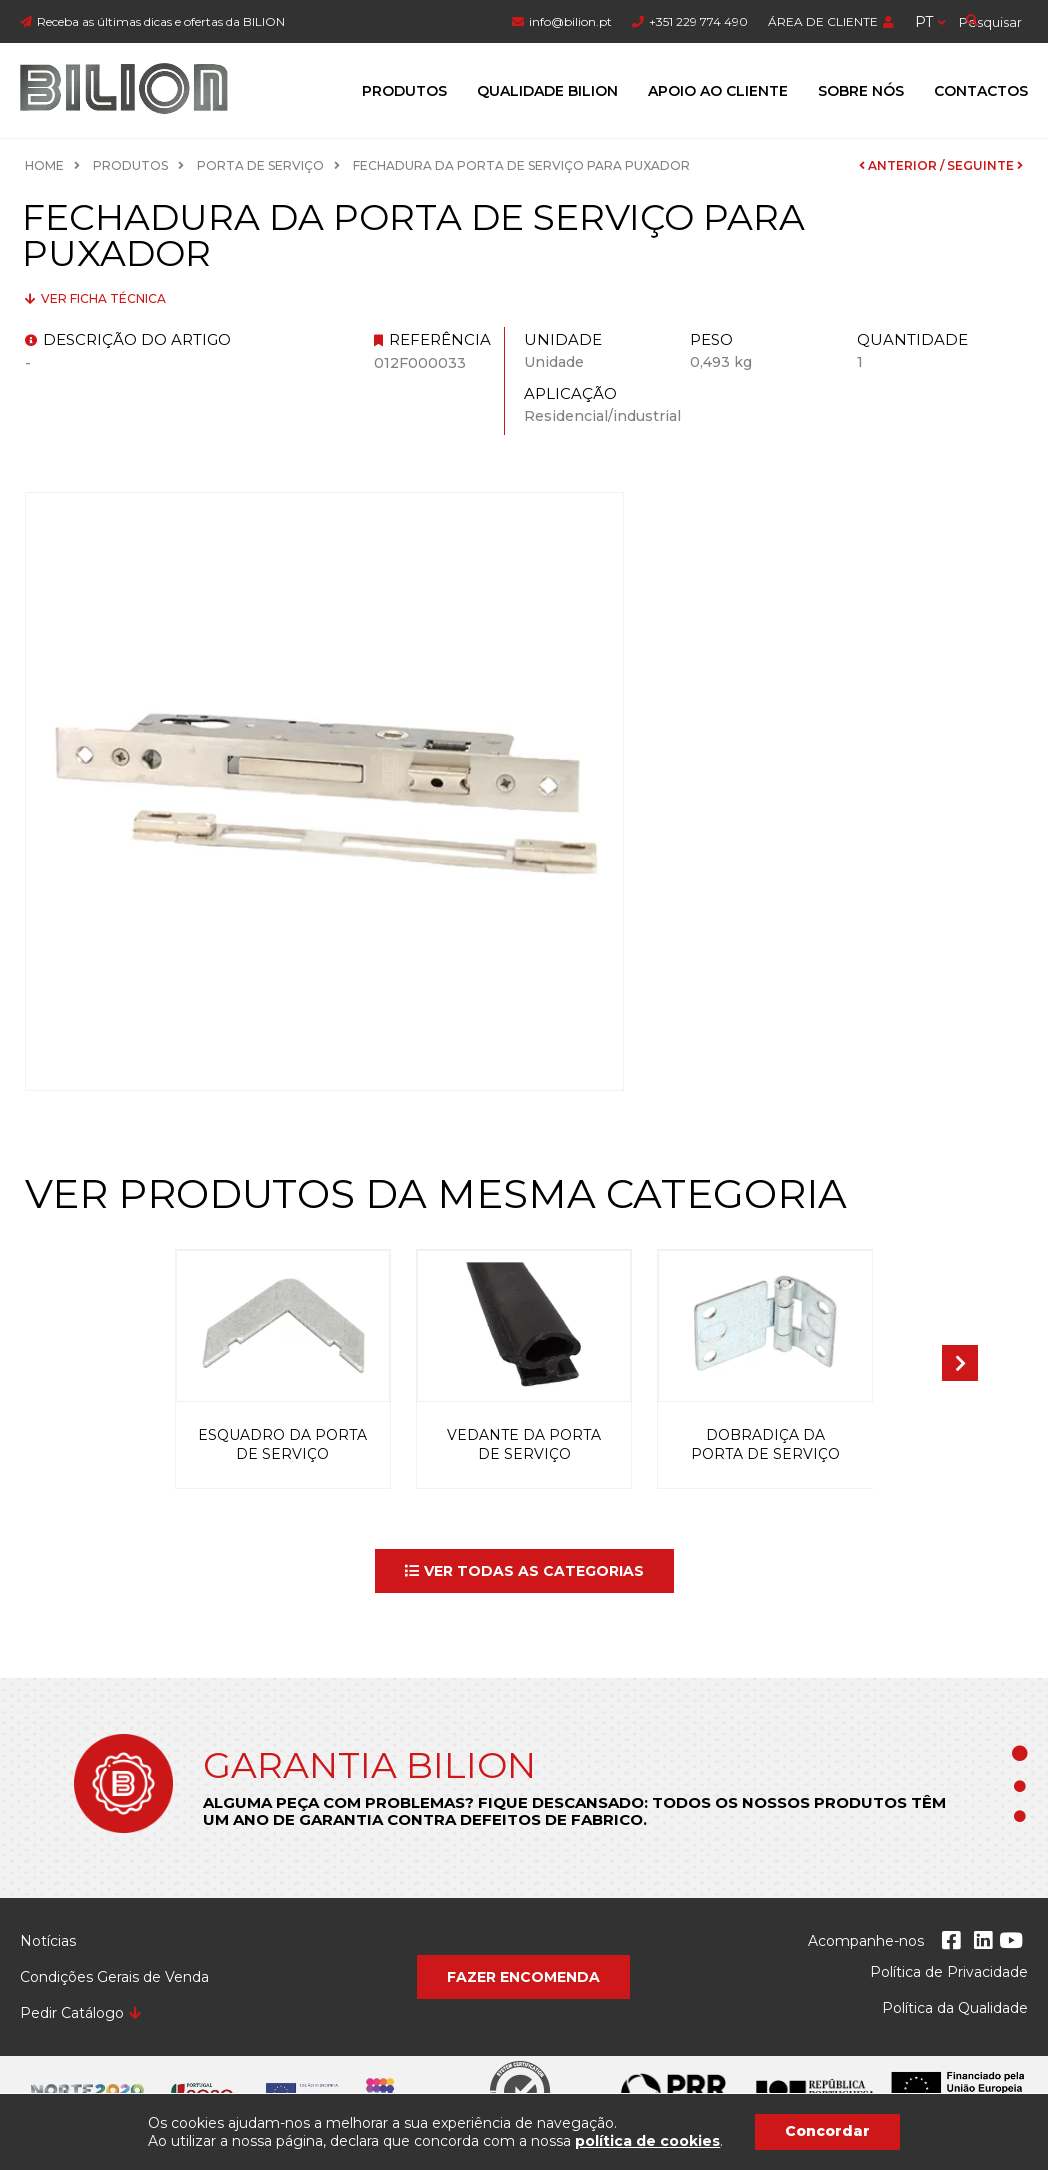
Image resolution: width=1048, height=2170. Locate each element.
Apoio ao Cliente (718, 91)
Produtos (404, 91)
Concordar (827, 2131)
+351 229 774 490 (698, 21)
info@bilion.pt (570, 21)
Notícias (48, 1941)
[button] (524, 1571)
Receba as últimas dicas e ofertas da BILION (161, 21)
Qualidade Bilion (547, 91)
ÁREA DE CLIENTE (823, 21)
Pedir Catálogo (72, 2013)
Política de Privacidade (949, 1972)
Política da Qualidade (955, 2008)
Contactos (981, 91)
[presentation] (960, 1363)
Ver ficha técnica (102, 298)
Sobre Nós (861, 91)
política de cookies (647, 2141)
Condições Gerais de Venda (114, 1977)
